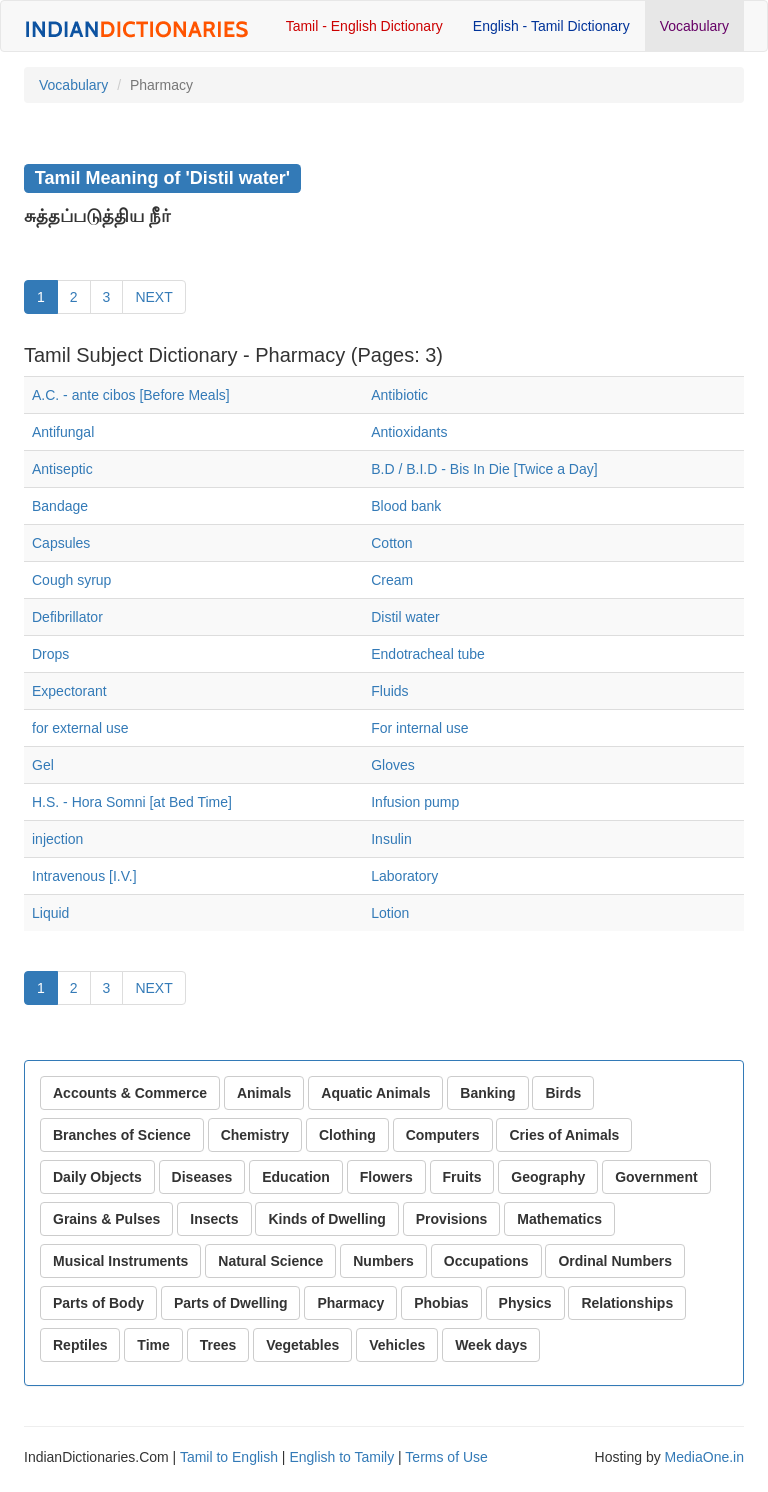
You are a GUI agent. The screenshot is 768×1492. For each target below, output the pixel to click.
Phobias (441, 1303)
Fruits (462, 1177)
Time (153, 1345)
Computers (443, 1135)
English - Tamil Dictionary (551, 26)
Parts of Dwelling (231, 1303)
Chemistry (255, 1135)
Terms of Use (446, 1457)
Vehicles (397, 1345)
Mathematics (559, 1219)
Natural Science (270, 1261)
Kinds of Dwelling (326, 1219)
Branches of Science (122, 1135)
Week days (491, 1345)
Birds (563, 1093)
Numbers (383, 1261)
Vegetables (302, 1345)
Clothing (347, 1135)
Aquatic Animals (375, 1093)
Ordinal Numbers (615, 1261)
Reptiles (80, 1345)
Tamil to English (229, 1457)
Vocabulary (694, 26)
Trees (218, 1345)
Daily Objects (97, 1177)
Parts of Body (98, 1303)
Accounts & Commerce (130, 1093)
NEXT (153, 297)
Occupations (486, 1261)
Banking (487, 1093)
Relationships (627, 1303)
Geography (548, 1177)
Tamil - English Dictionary (364, 26)
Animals (264, 1093)
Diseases (202, 1177)
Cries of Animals (564, 1135)
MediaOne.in (704, 1457)
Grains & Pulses (106, 1219)
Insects (214, 1219)
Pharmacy (350, 1303)
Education (296, 1177)
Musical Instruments (120, 1261)
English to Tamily (341, 1457)
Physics (525, 1303)
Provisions (452, 1219)
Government (656, 1177)
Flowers (386, 1177)
